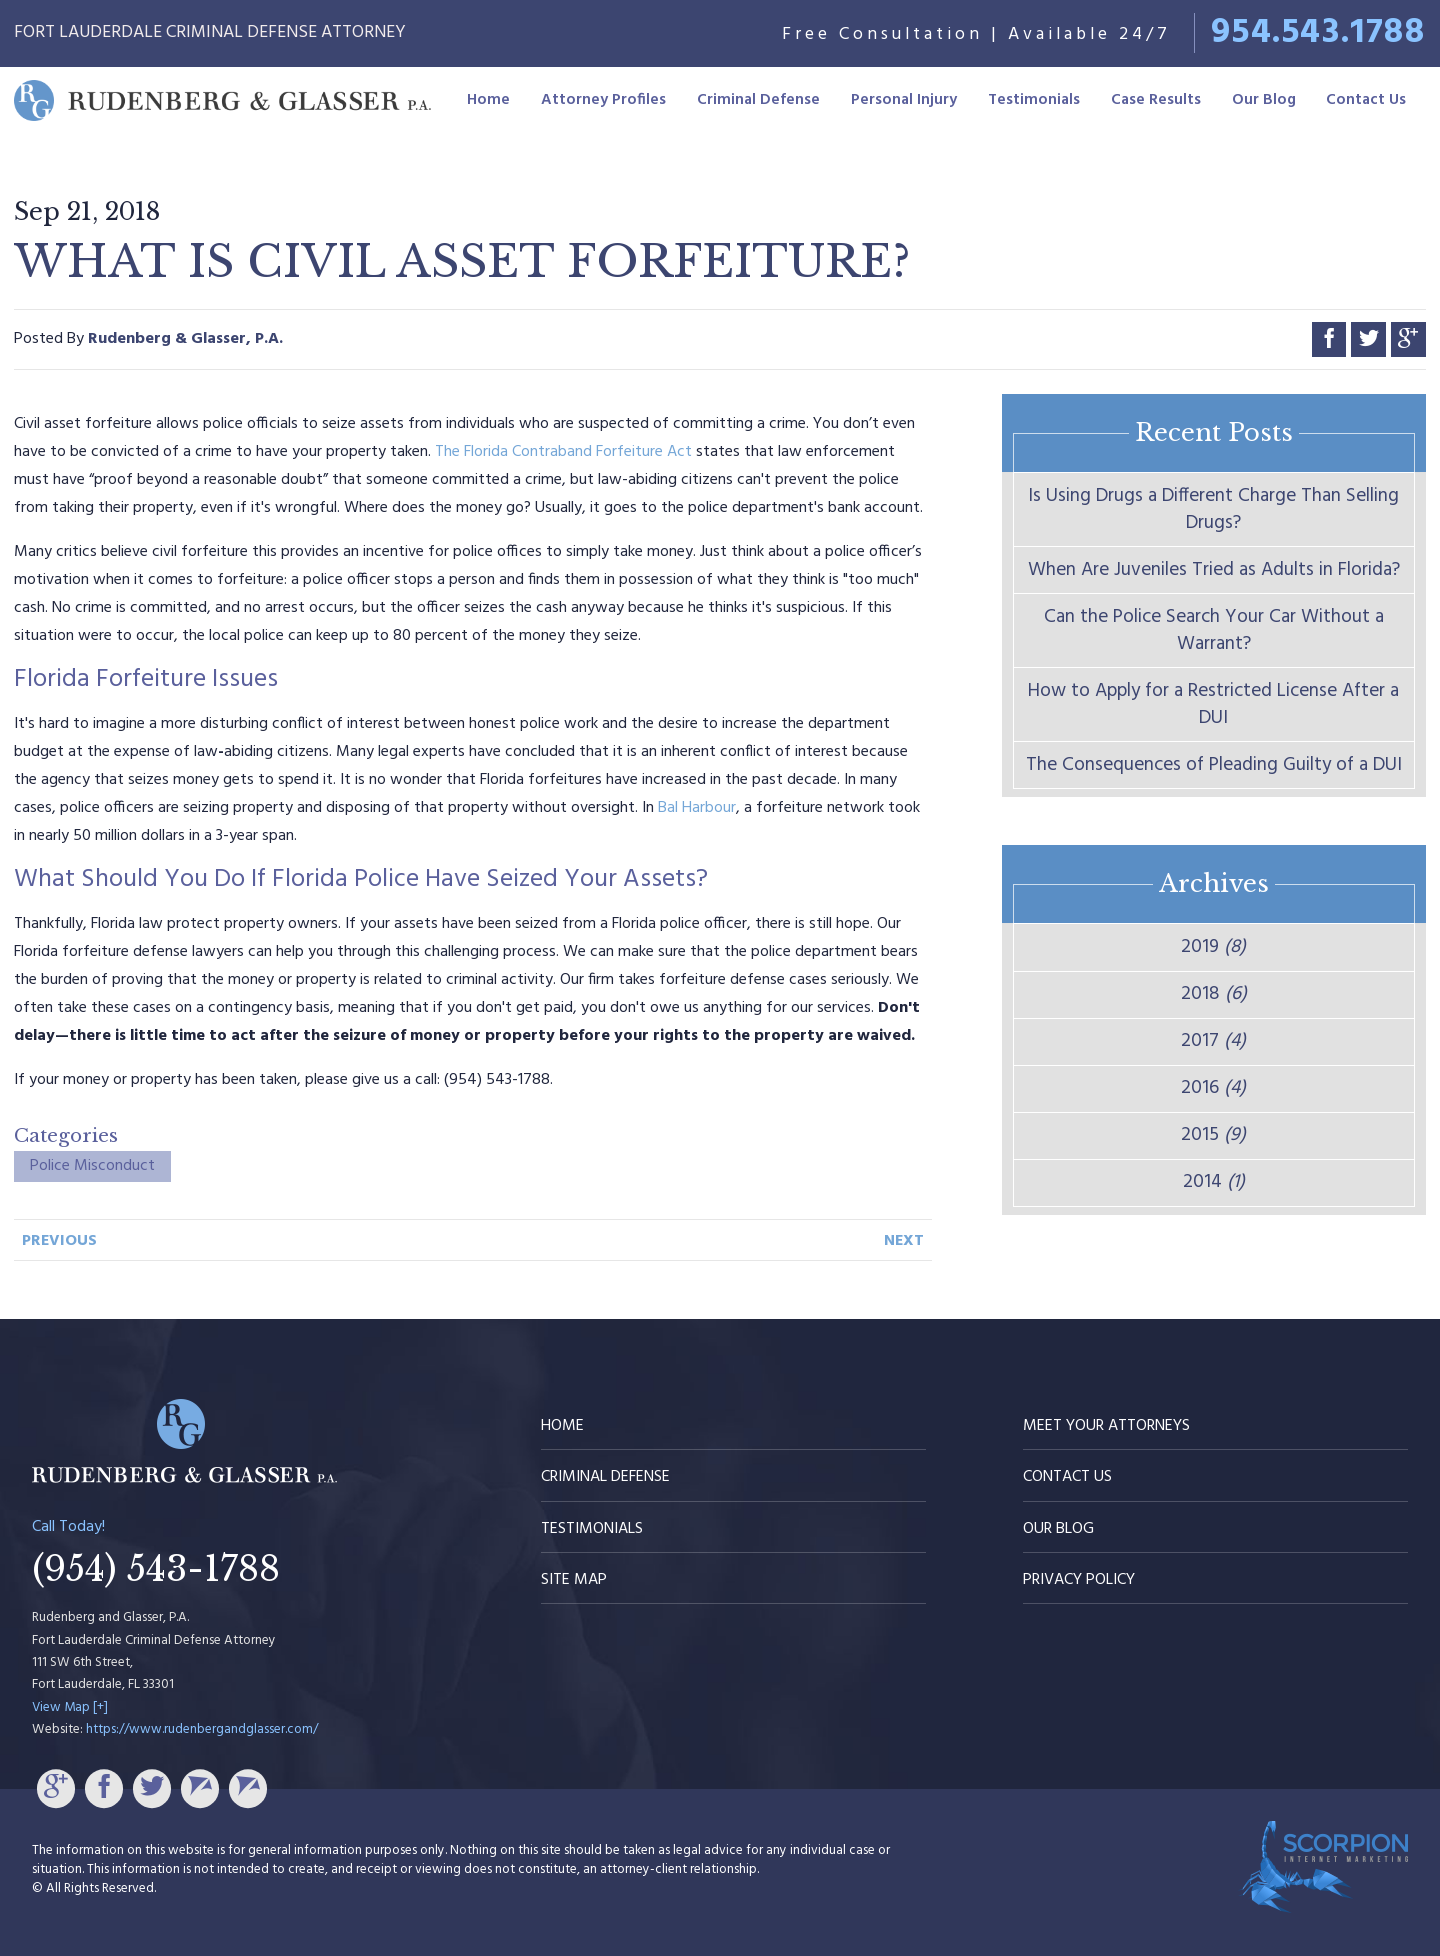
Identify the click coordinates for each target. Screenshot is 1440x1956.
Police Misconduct (92, 1166)
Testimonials (1034, 100)
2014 (1214, 1182)
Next (904, 1241)
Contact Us (1366, 100)
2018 (1214, 994)
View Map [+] (70, 1707)
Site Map (574, 1580)
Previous (59, 1241)
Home (488, 100)
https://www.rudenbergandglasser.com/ (202, 1729)
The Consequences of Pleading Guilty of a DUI (1214, 765)
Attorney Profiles (603, 100)
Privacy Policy (1079, 1580)
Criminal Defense (758, 100)
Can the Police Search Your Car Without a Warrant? (1214, 630)
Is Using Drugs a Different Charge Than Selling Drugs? (1213, 509)
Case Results (1156, 100)
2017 (1213, 1041)
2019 (1213, 947)
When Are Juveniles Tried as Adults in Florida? (1214, 570)
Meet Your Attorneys (1106, 1426)
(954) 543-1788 (156, 1569)
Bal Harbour (697, 808)
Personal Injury (904, 100)
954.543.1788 (1318, 33)
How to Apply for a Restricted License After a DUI (1213, 704)
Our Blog (1264, 100)
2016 (1213, 1088)
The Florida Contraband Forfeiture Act (563, 452)
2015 (1213, 1135)
